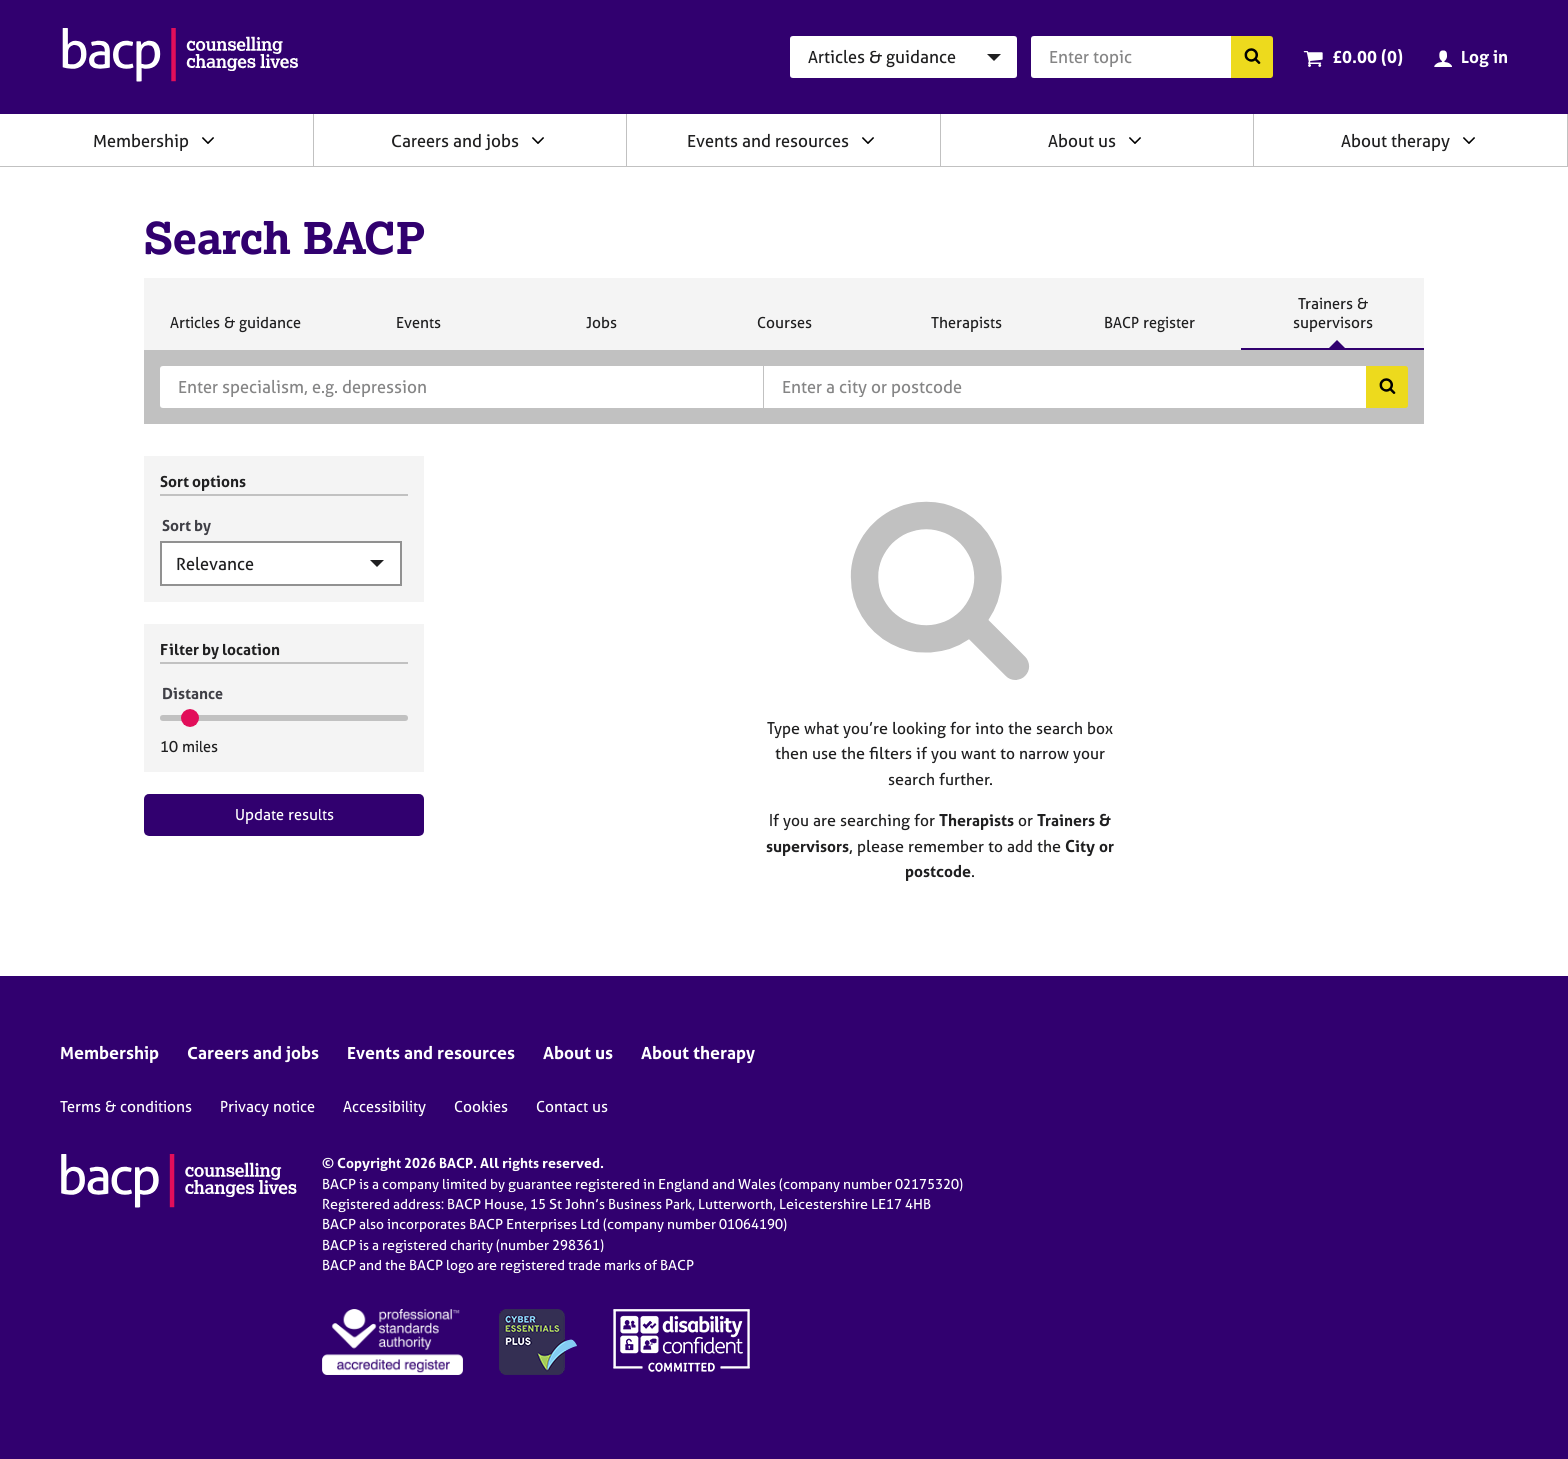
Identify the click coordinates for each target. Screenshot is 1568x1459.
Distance (192, 693)
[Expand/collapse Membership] (208, 140)
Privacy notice (267, 1106)
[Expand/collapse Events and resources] (868, 140)
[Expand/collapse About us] (1135, 140)
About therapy (1395, 140)
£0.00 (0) (1367, 56)
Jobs (601, 331)
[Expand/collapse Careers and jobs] (538, 140)
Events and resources (768, 140)
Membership (141, 140)
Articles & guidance (235, 331)
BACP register (1149, 331)
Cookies (481, 1106)
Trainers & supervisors (1333, 321)
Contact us (572, 1106)
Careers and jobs (455, 140)
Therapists (966, 331)
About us (1082, 140)
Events (418, 331)
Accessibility (384, 1106)
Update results (284, 814)
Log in (1484, 56)
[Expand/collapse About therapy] (1469, 140)
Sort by (186, 525)
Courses (784, 331)
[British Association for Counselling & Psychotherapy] (180, 57)
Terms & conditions (126, 1106)
